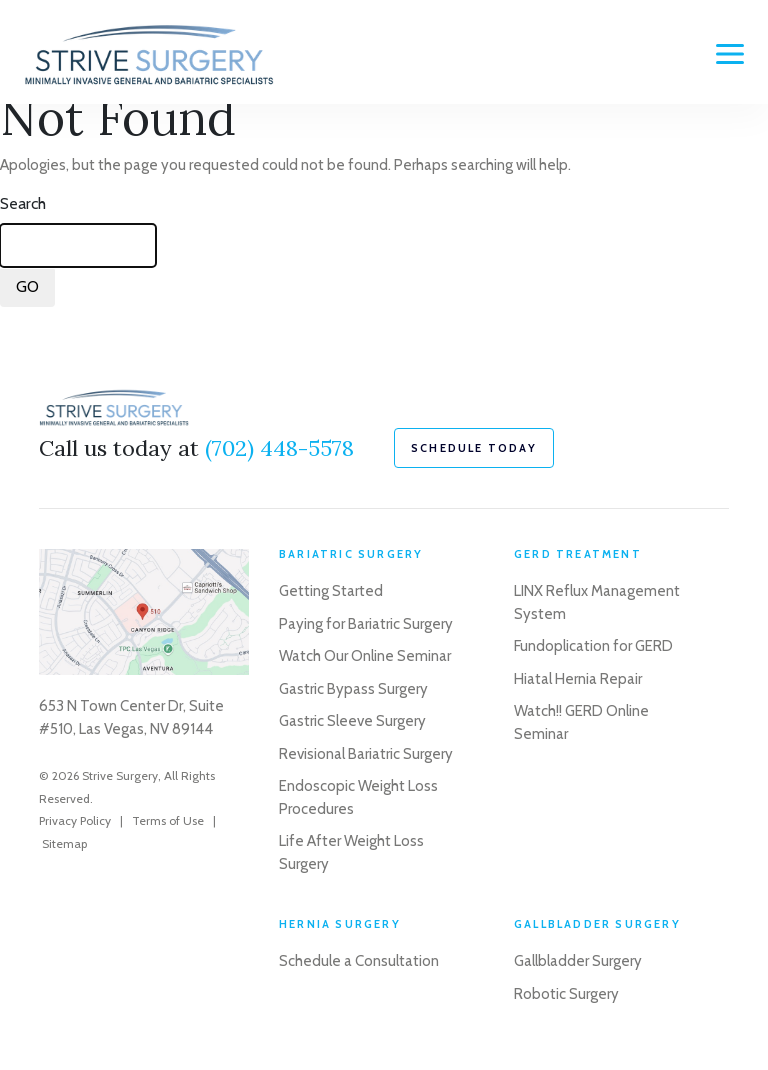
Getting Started (331, 591)
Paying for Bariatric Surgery (366, 624)
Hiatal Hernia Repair (578, 679)
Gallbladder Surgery (578, 961)
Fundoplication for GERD (593, 646)
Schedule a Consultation (359, 961)
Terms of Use (168, 820)
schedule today (474, 448)
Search (23, 203)
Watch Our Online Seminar (365, 656)
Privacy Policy (75, 820)
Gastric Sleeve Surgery (352, 721)
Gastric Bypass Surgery (353, 689)
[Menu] (730, 54)
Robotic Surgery (566, 994)
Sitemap (64, 843)
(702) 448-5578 (279, 448)
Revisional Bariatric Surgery (366, 754)
